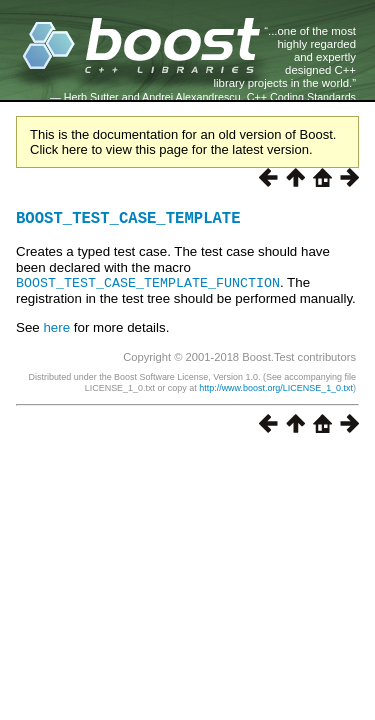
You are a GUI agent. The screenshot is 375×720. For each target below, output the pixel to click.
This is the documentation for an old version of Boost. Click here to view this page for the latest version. (183, 142)
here (56, 330)
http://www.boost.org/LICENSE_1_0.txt (276, 391)
